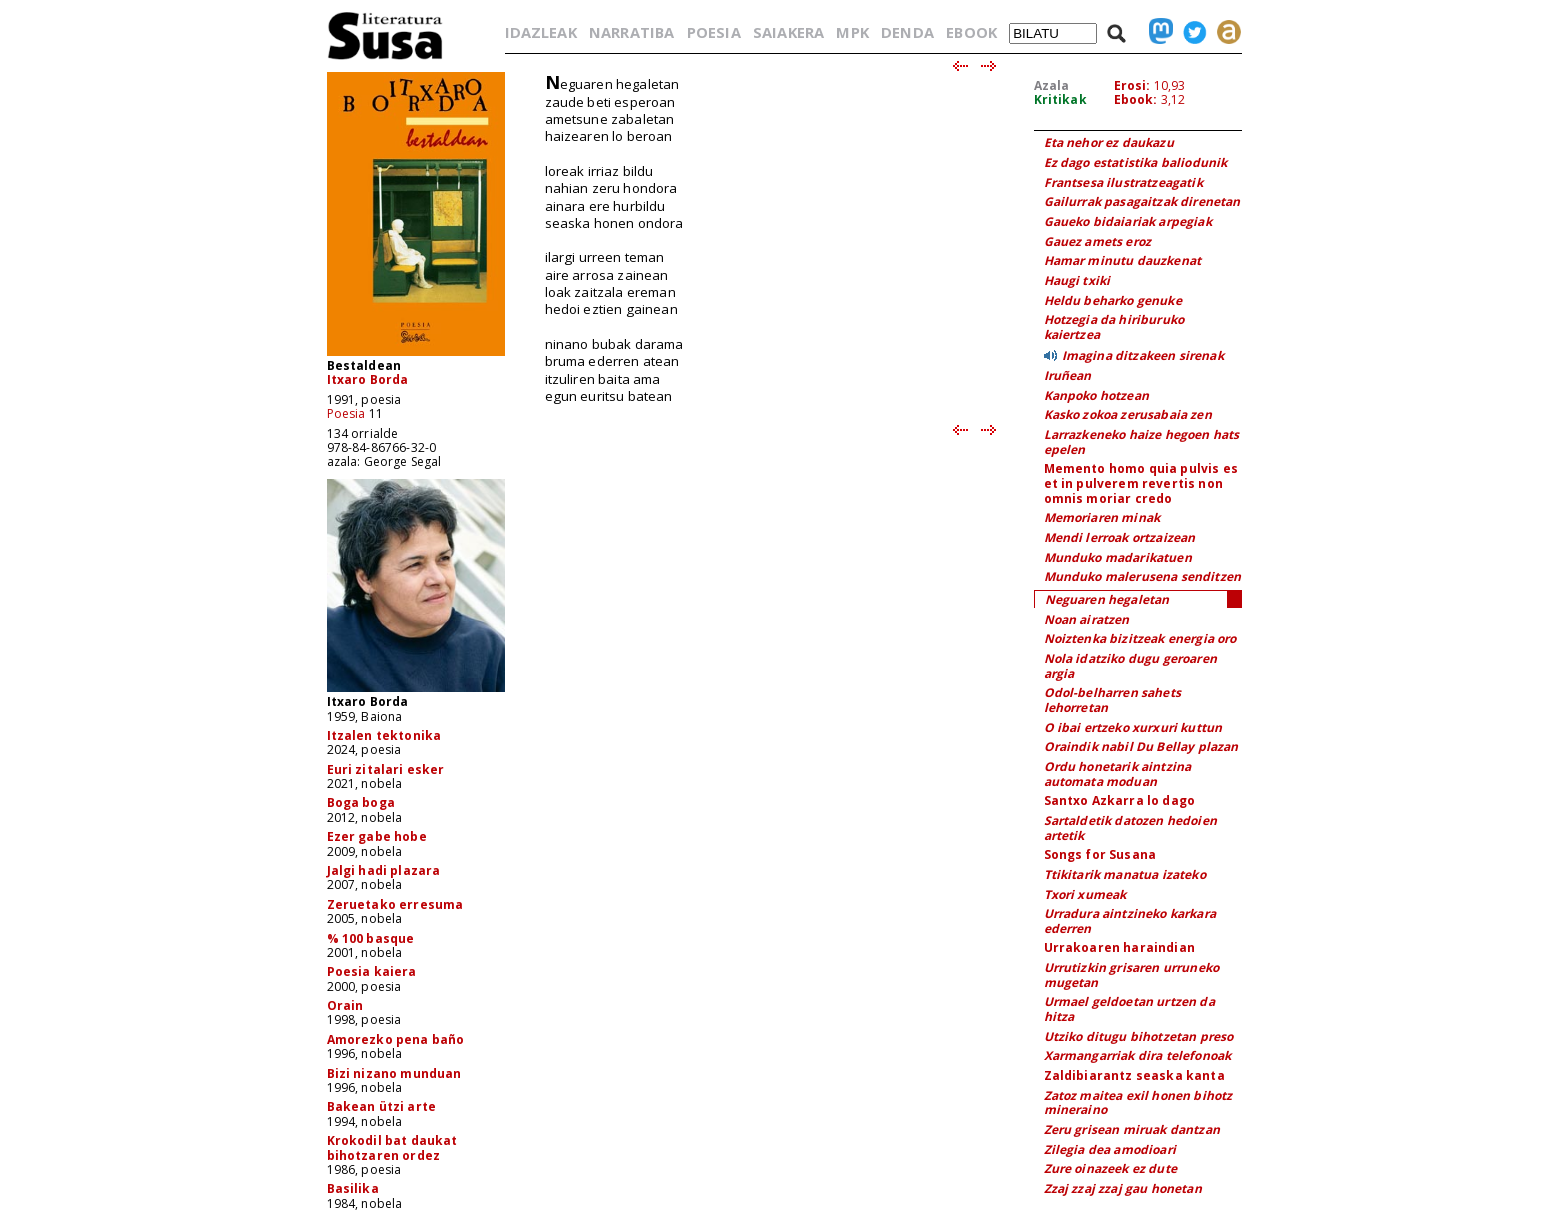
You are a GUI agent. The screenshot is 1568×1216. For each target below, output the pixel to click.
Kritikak (1060, 99)
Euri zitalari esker (386, 769)
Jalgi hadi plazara (384, 870)
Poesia (346, 413)
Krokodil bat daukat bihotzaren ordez (392, 1147)
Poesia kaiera (372, 971)
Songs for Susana (1100, 854)
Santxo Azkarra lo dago (1120, 800)
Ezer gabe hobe (377, 836)
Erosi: (1132, 85)
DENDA (907, 32)
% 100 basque (371, 938)
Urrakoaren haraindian (1119, 947)
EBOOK (971, 32)
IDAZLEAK (541, 32)
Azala (1052, 85)
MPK (852, 32)
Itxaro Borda (368, 379)
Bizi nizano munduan (394, 1073)
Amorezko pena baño (396, 1039)
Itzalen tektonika (384, 735)
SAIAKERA (788, 32)
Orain (345, 1005)
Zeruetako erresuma (395, 904)
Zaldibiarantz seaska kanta (1134, 1075)
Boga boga (361, 802)
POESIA (714, 32)
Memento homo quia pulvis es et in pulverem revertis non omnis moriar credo (1141, 483)
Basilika (353, 1188)
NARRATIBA (631, 32)
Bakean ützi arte (382, 1106)
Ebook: (1136, 99)
